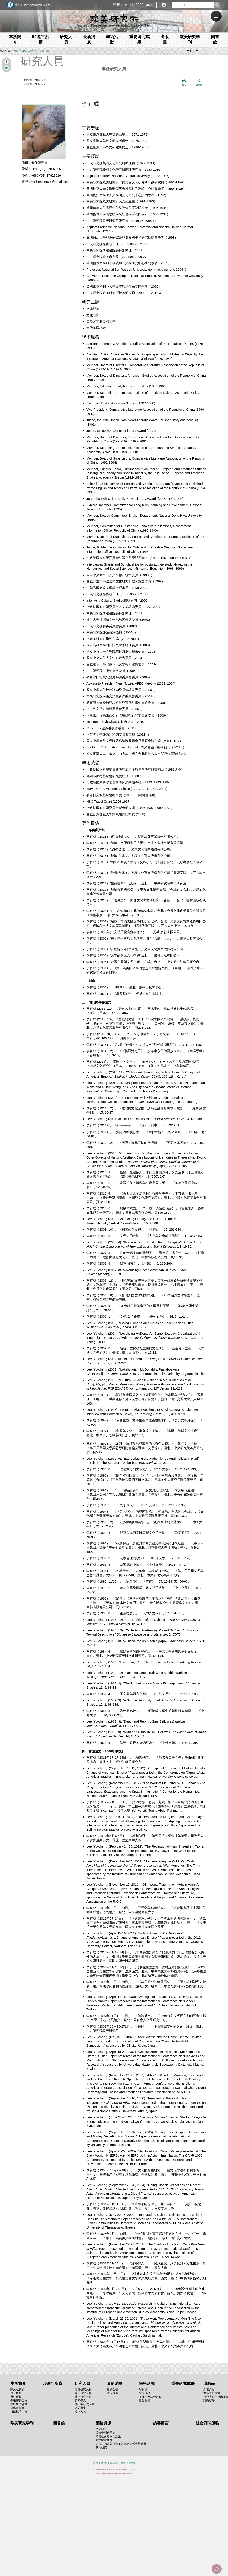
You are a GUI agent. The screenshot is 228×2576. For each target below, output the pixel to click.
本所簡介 (18, 2383)
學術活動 (147, 2383)
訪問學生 (80, 2407)
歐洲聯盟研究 (104, 2440)
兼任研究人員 (83, 2393)
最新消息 (114, 2383)
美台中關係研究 (105, 2432)
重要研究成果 (183, 2383)
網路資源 (103, 2423)
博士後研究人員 (84, 2404)
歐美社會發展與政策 (108, 2436)
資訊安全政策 (114, 2463)
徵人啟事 (112, 2393)
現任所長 (16, 2393)
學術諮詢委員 (18, 2400)
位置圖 (123, 2463)
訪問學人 (80, 2400)
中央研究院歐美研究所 (114, 20)
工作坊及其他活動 (150, 2396)
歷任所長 (16, 2396)
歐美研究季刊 (22, 2423)
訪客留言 (161, 2423)
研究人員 (26, 50)
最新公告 (112, 2389)
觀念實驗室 (17, 2407)
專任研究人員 (42, 50)
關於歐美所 (17, 2389)
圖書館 (59, 2423)
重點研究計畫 (18, 2404)
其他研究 (101, 2447)
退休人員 (80, 2411)
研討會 (143, 2389)
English (150, 4)
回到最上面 (217, 2569)
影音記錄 (144, 2400)
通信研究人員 (83, 2396)
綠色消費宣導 (131, 2463)
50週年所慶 (52, 2383)
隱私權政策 (104, 2463)
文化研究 (101, 2429)
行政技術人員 (18, 2411)
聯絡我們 (95, 2463)
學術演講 (144, 2393)
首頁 (16, 50)
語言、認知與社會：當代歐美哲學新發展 (121, 2443)
